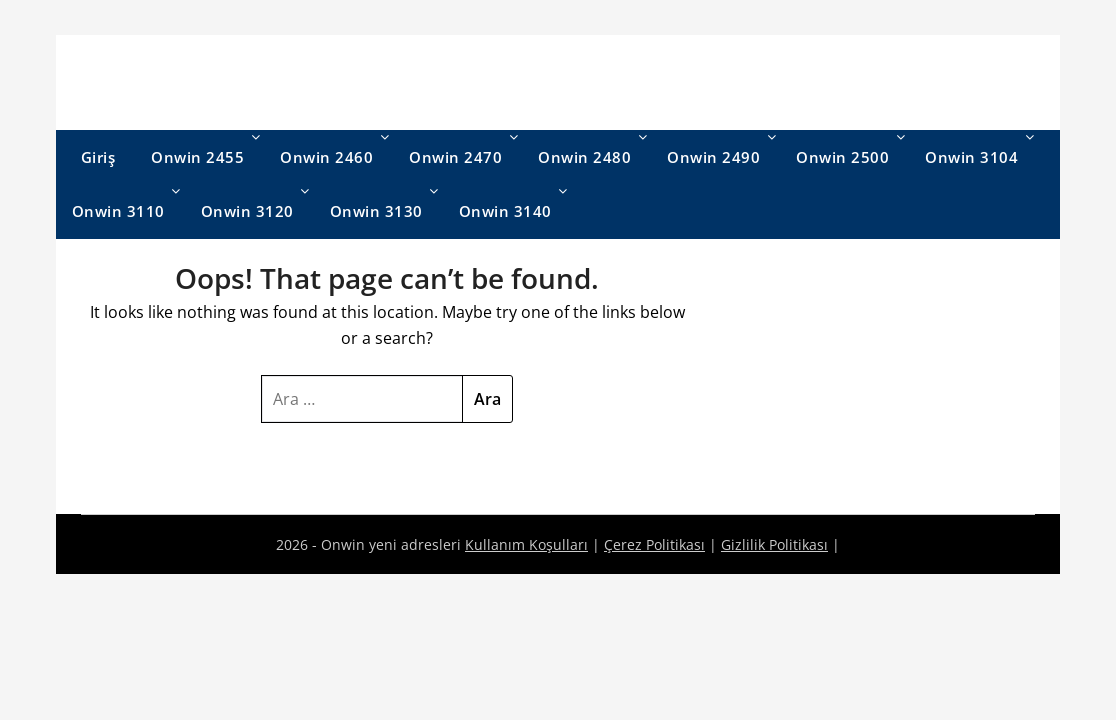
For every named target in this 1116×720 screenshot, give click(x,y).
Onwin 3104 (971, 157)
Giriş (98, 157)
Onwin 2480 (584, 157)
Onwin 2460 (326, 157)
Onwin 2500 (842, 157)
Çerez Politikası (654, 544)
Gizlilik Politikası (774, 544)
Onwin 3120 (247, 211)
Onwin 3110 (118, 211)
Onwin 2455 (197, 157)
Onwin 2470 (455, 157)
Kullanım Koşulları (526, 544)
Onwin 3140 (505, 211)
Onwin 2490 (713, 157)
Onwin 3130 (376, 211)
